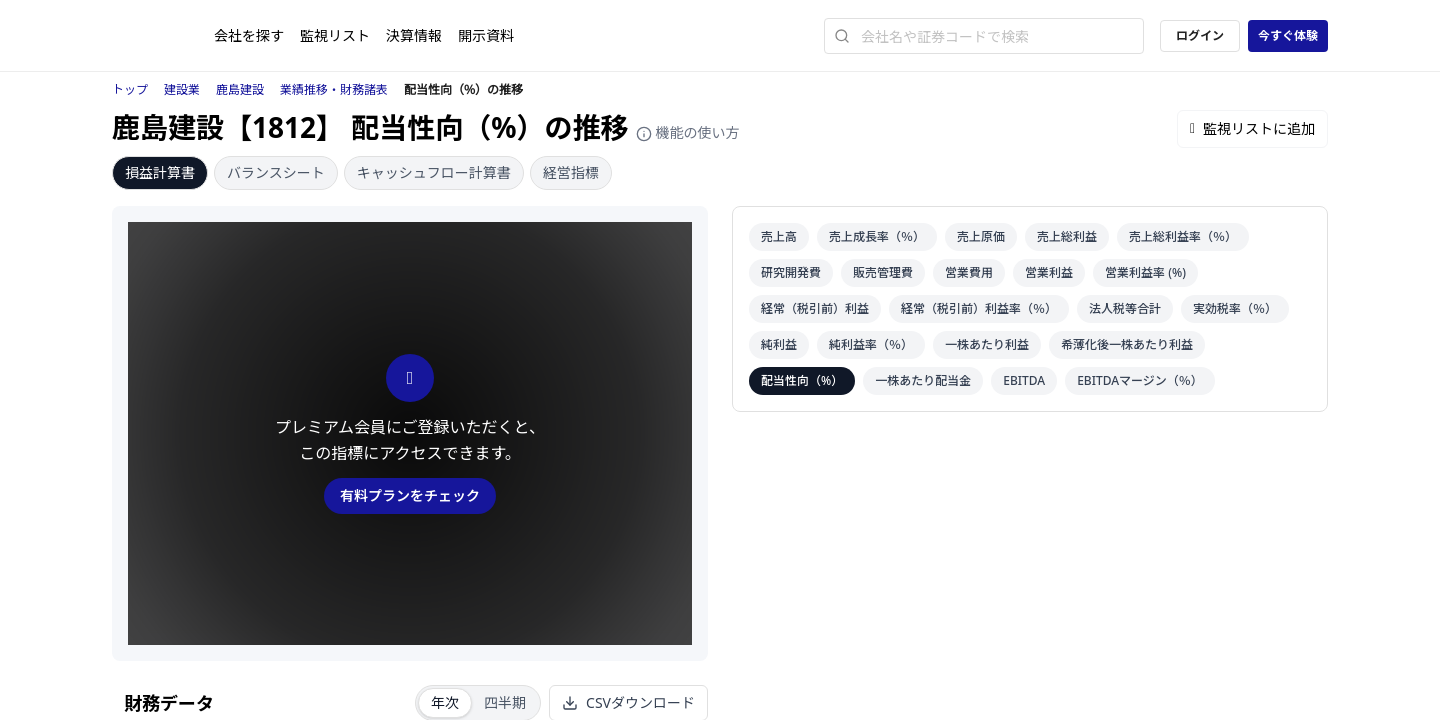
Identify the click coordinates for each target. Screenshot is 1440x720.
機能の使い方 (688, 132)
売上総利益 (1067, 236)
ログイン (1200, 35)
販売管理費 (883, 272)
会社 (249, 35)
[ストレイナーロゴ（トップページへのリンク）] (163, 36)
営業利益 (1049, 272)
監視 (335, 35)
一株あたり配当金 (923, 380)
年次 (445, 702)
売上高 (779, 236)
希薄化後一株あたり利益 (1127, 344)
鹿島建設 (240, 89)
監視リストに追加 (1252, 128)
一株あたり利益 (987, 344)
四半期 (505, 702)
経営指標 (571, 172)
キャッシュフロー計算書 (434, 172)
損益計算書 (160, 172)
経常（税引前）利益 (815, 308)
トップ (130, 89)
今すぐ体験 (1288, 35)
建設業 (182, 89)
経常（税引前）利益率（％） (979, 308)
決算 (414, 35)
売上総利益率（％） (1183, 236)
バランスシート (276, 172)
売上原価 (981, 236)
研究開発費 (791, 272)
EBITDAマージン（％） (1140, 380)
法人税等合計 (1125, 308)
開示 (486, 35)
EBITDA (1024, 380)
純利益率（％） (871, 344)
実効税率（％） (1235, 308)
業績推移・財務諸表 (334, 89)
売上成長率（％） (877, 236)
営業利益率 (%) (1145, 272)
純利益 (779, 344)
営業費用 (969, 272)
